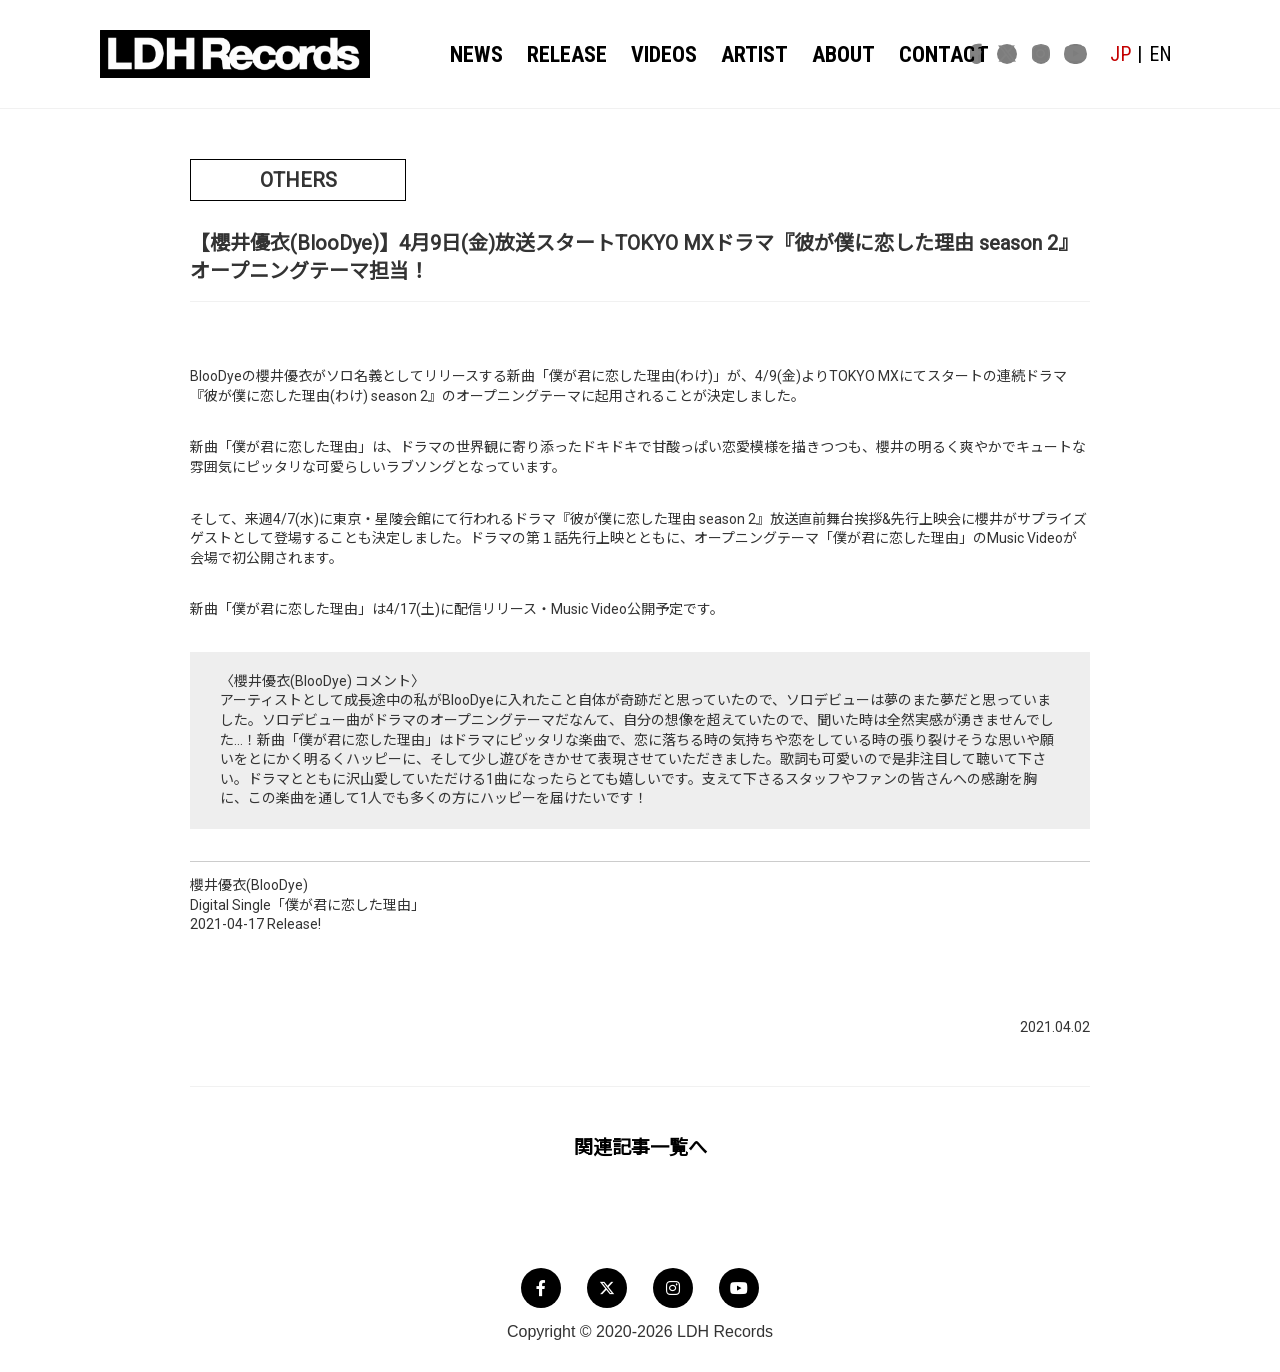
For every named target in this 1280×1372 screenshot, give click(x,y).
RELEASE (563, 55)
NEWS (479, 55)
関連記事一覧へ (640, 1147)
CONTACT (912, 55)
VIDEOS (654, 55)
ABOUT (821, 55)
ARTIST (739, 55)
